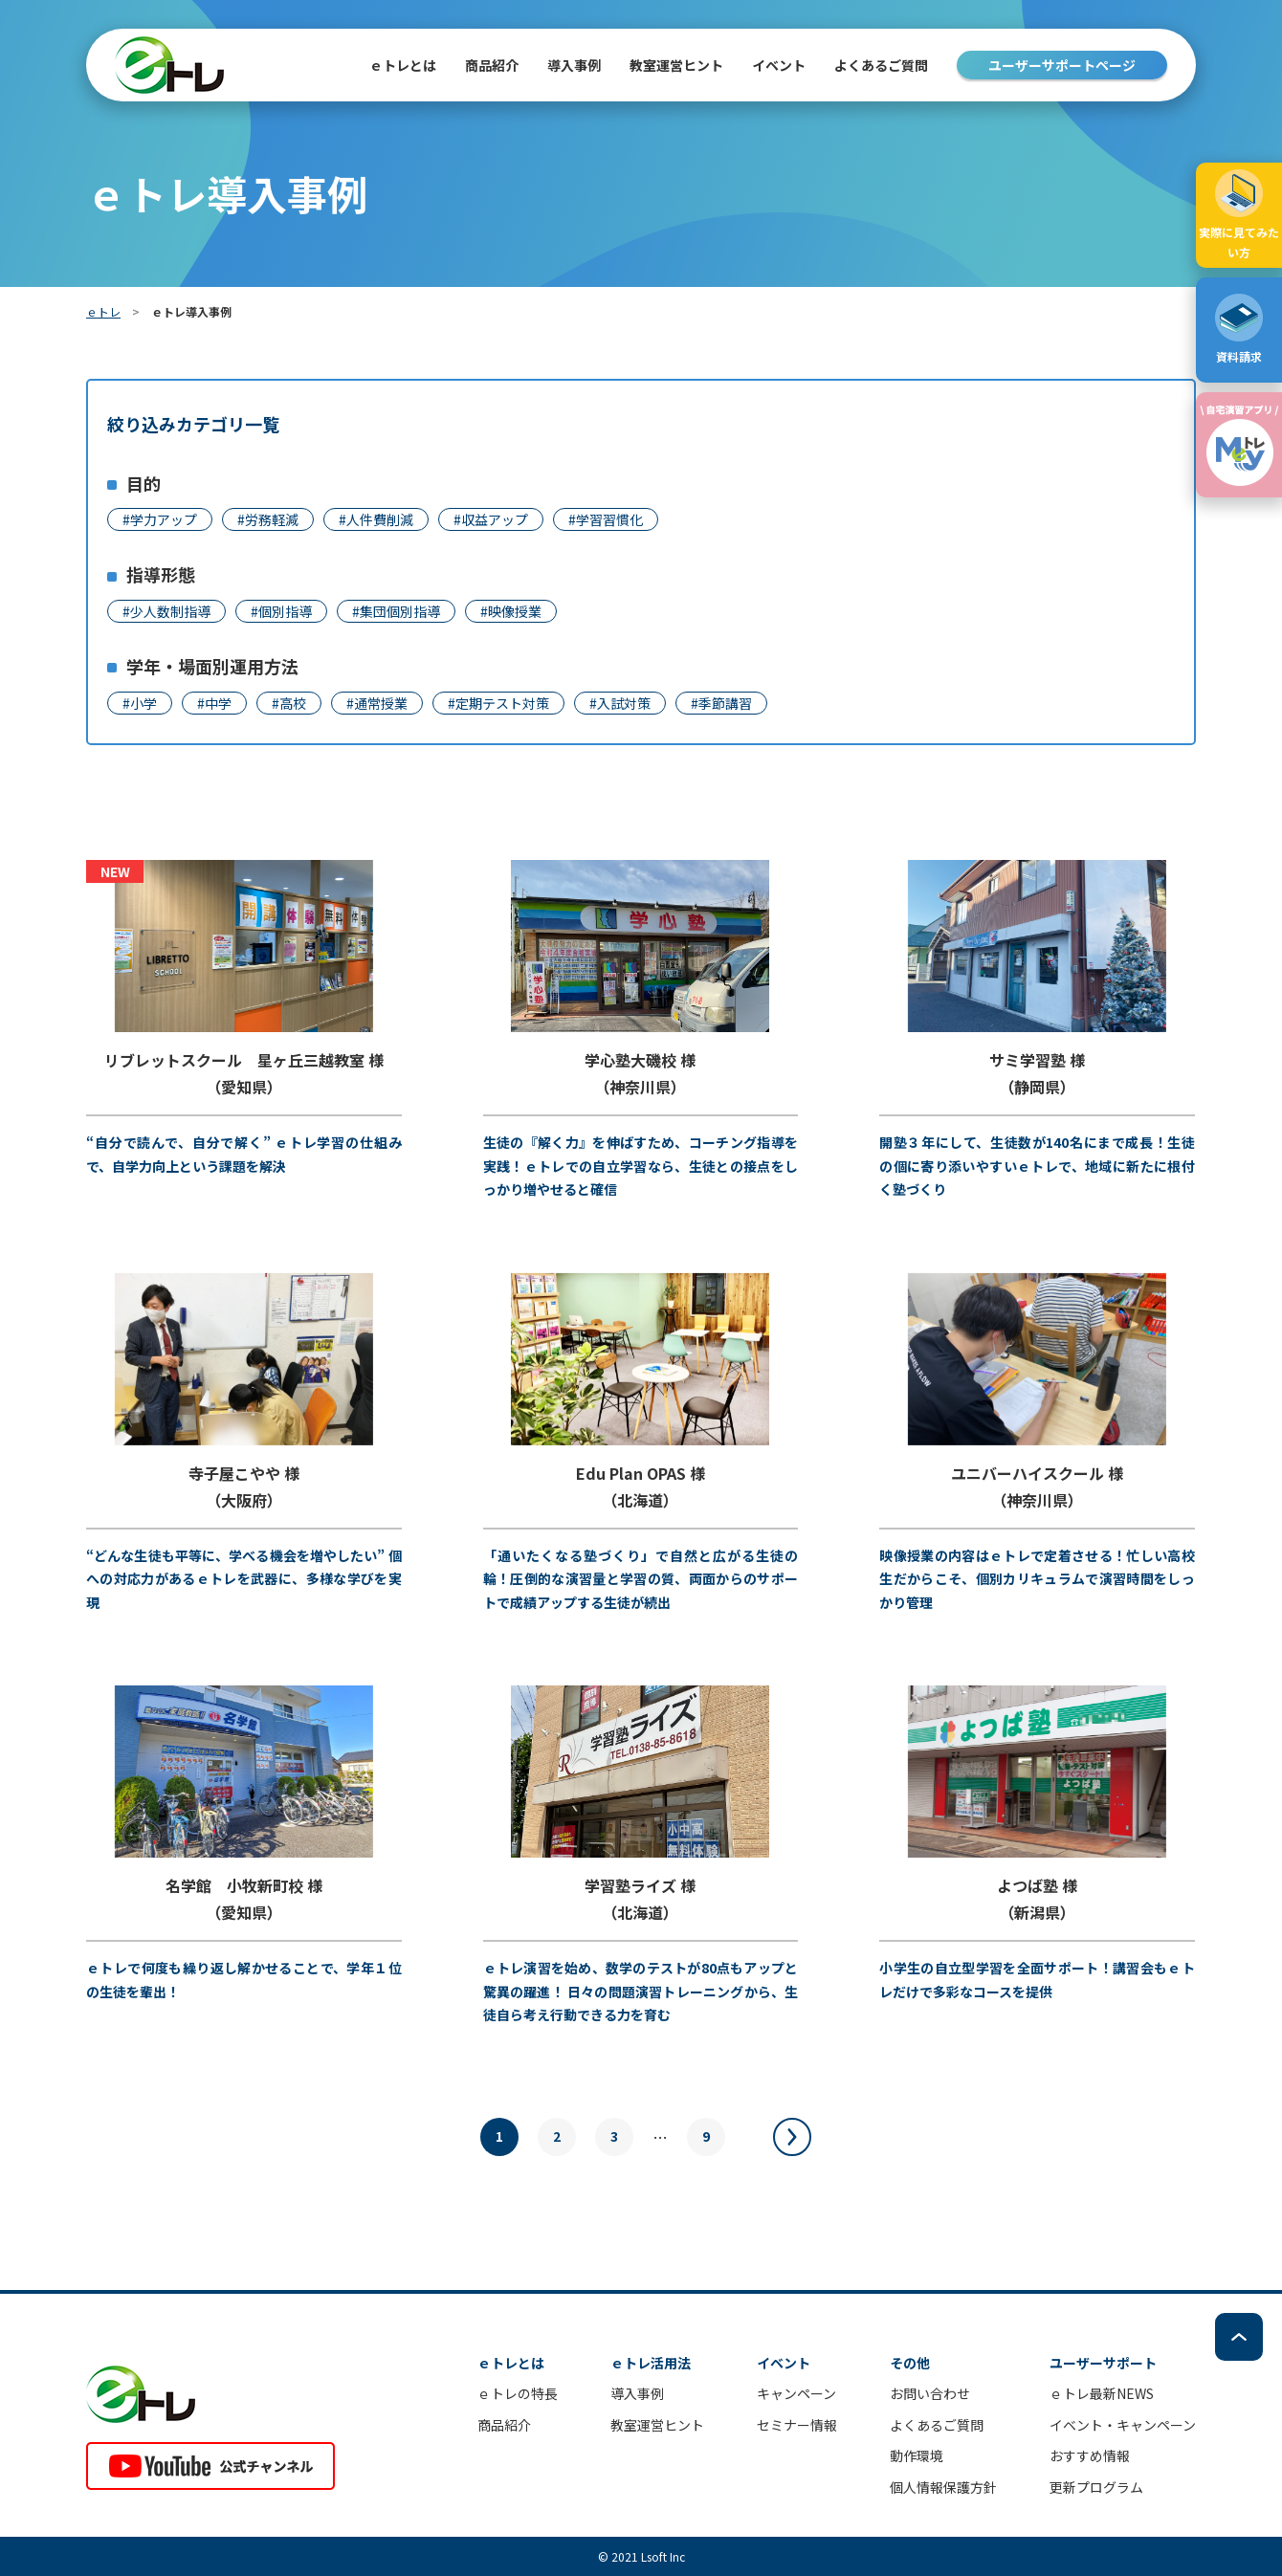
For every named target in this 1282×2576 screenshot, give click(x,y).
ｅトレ (103, 311)
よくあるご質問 (881, 65)
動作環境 (916, 2455)
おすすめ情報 (1090, 2455)
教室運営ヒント (676, 65)
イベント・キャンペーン (1123, 2424)
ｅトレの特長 (517, 2393)
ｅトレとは (402, 65)
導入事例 (574, 65)
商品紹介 (504, 2424)
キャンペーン (796, 2393)
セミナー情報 (797, 2424)
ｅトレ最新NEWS (1102, 2393)
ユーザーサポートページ (1062, 65)
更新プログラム (1096, 2487)
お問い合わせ (930, 2393)
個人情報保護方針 (943, 2487)
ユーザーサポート (1103, 2362)
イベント (779, 65)
